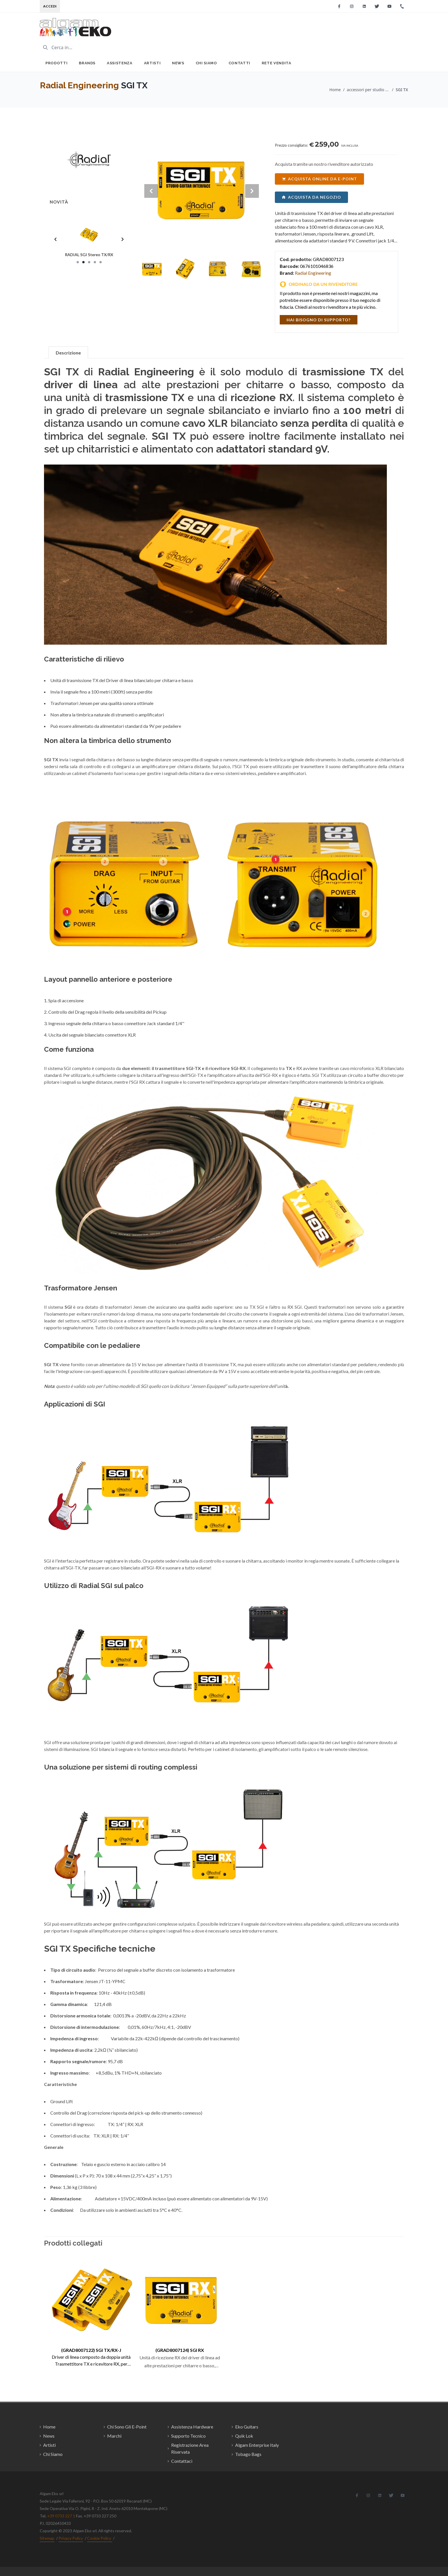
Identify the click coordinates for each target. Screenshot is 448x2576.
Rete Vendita (276, 63)
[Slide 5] (100, 262)
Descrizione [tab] (68, 352)
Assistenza (120, 63)
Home (335, 89)
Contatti (239, 63)
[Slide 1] (78, 262)
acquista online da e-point (319, 178)
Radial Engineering (79, 85)
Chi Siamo (206, 63)
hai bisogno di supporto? (319, 319)
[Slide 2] (83, 262)
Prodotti (56, 63)
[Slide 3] (89, 262)
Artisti (152, 63)
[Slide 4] (95, 262)
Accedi (50, 6)
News (178, 63)
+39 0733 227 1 (61, 2515)
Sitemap (47, 2538)
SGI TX (402, 89)
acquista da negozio (311, 197)
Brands (87, 63)
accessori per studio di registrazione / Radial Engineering (368, 89)
